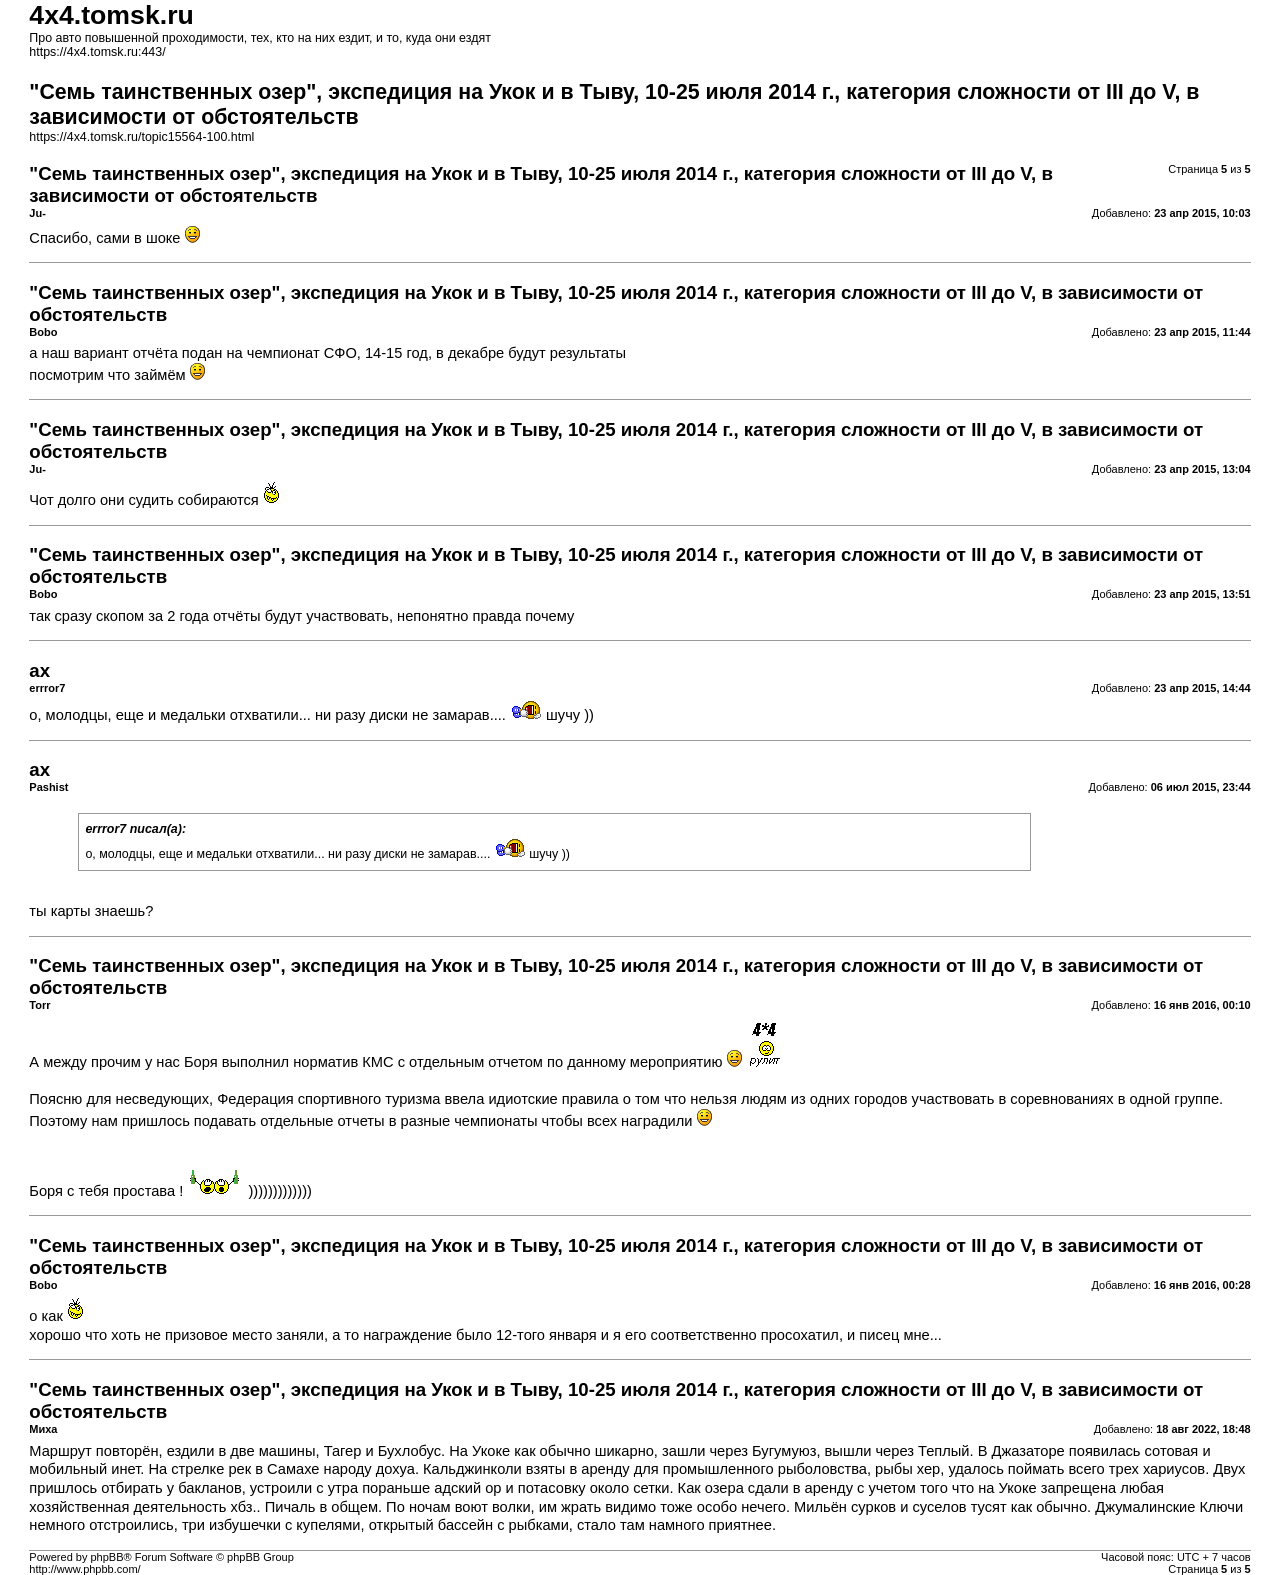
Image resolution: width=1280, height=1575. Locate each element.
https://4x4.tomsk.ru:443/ (97, 52)
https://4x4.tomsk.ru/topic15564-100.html (141, 137)
